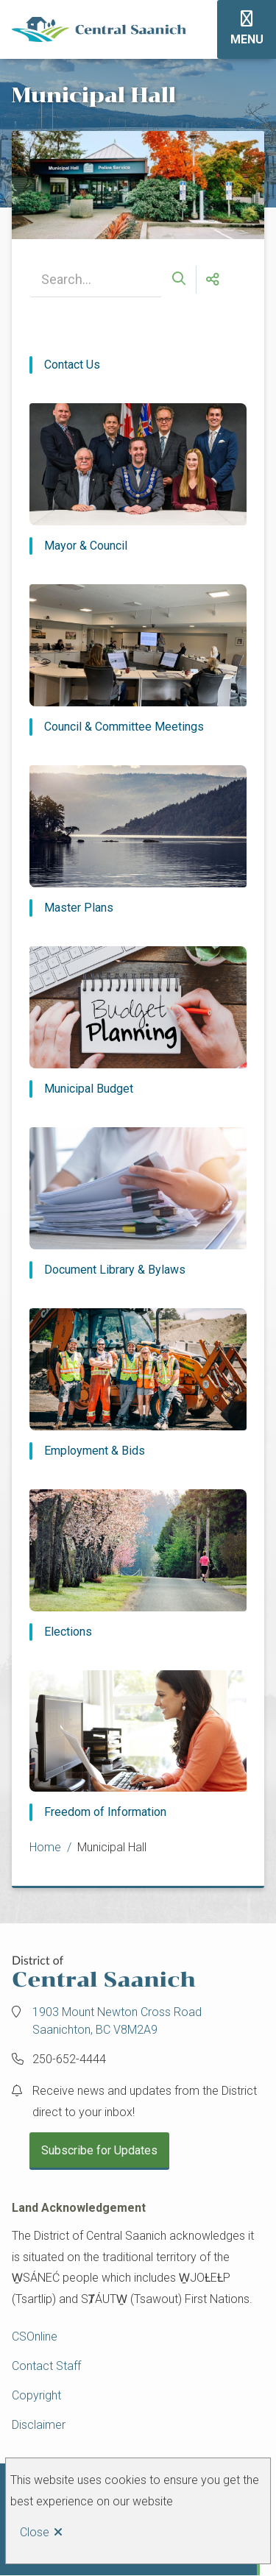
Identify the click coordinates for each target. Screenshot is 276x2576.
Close (34, 2532)
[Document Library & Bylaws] (138, 1203)
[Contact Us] (138, 365)
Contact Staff (46, 2366)
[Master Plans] (138, 841)
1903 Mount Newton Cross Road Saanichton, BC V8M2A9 (117, 2021)
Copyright (36, 2395)
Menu (246, 39)
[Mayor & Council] (138, 479)
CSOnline (34, 2336)
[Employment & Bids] (138, 1384)
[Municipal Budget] (138, 1022)
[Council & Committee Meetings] (138, 660)
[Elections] (138, 1565)
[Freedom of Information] (138, 1746)
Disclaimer (39, 2425)
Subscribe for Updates (99, 2150)
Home (45, 1847)
